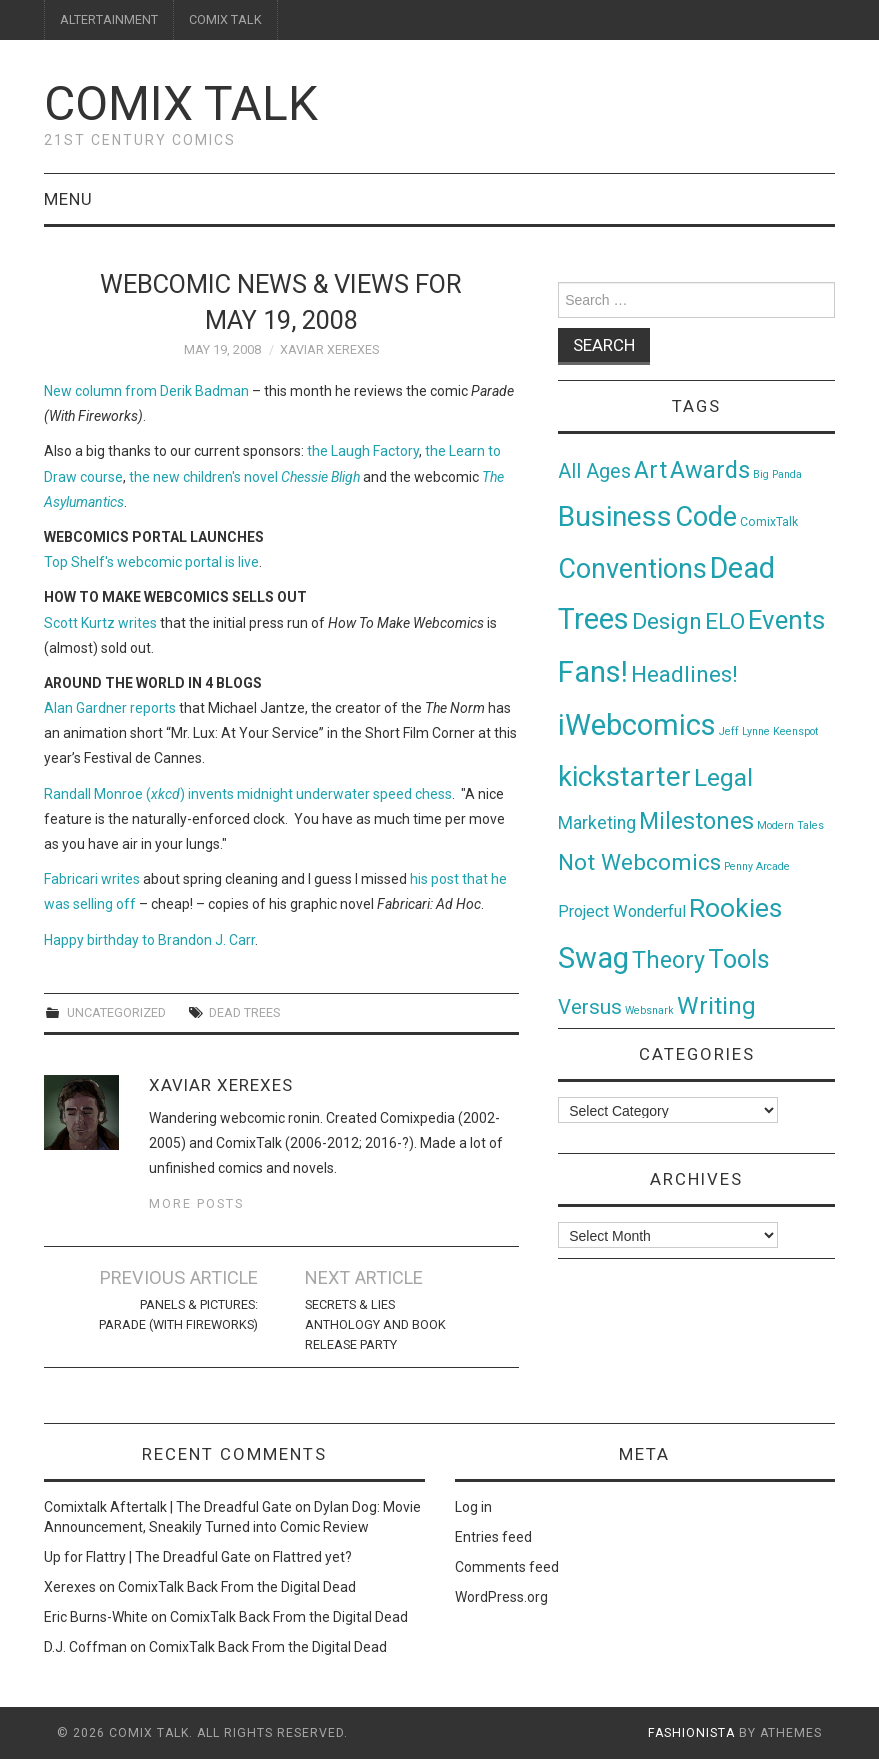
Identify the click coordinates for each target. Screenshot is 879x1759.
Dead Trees (244, 1012)
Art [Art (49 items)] (650, 470)
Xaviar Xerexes (329, 349)
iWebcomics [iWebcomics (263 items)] (637, 725)
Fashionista (691, 1733)
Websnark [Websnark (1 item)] (649, 1010)
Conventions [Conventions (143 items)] (632, 569)
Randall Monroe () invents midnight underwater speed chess (248, 794)
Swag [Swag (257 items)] (593, 958)
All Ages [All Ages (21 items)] (594, 471)
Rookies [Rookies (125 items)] (735, 907)
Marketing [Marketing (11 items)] (597, 823)
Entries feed (493, 1537)
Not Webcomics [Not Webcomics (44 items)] (639, 862)
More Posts (196, 1203)
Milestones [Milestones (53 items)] (696, 821)
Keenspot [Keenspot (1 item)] (795, 731)
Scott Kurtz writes (100, 623)
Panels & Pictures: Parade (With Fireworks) (178, 1314)
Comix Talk (181, 103)
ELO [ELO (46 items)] (725, 621)
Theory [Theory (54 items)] (668, 960)
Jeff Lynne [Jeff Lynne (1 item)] (744, 731)
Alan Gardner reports (110, 708)
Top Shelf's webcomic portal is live (151, 562)
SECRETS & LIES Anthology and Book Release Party (375, 1324)
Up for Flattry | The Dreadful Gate (147, 1557)
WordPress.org (501, 1597)
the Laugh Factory (363, 451)
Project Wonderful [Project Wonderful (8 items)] (622, 911)
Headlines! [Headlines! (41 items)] (684, 674)
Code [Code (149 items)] (706, 517)
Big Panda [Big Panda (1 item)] (777, 474)
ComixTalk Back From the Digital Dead (237, 1587)
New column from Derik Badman (146, 391)
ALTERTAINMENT (109, 19)
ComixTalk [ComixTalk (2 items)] (769, 522)
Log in (473, 1507)
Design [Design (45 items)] (667, 621)
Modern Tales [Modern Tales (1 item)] (790, 825)
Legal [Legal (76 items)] (723, 777)
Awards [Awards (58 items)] (710, 470)
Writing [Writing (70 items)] (716, 1005)
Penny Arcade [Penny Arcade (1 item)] (757, 866)
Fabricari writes (92, 879)
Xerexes (70, 1587)
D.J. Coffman (85, 1647)
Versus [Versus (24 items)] (590, 1007)
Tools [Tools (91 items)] (739, 959)
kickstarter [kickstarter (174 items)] (624, 776)
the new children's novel (244, 477)
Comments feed (507, 1567)
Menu (68, 199)
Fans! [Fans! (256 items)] (593, 672)
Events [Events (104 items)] (786, 620)
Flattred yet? (312, 1557)
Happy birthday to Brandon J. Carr (149, 940)
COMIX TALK (225, 19)
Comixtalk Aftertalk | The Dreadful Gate (168, 1507)
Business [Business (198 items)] (615, 516)
